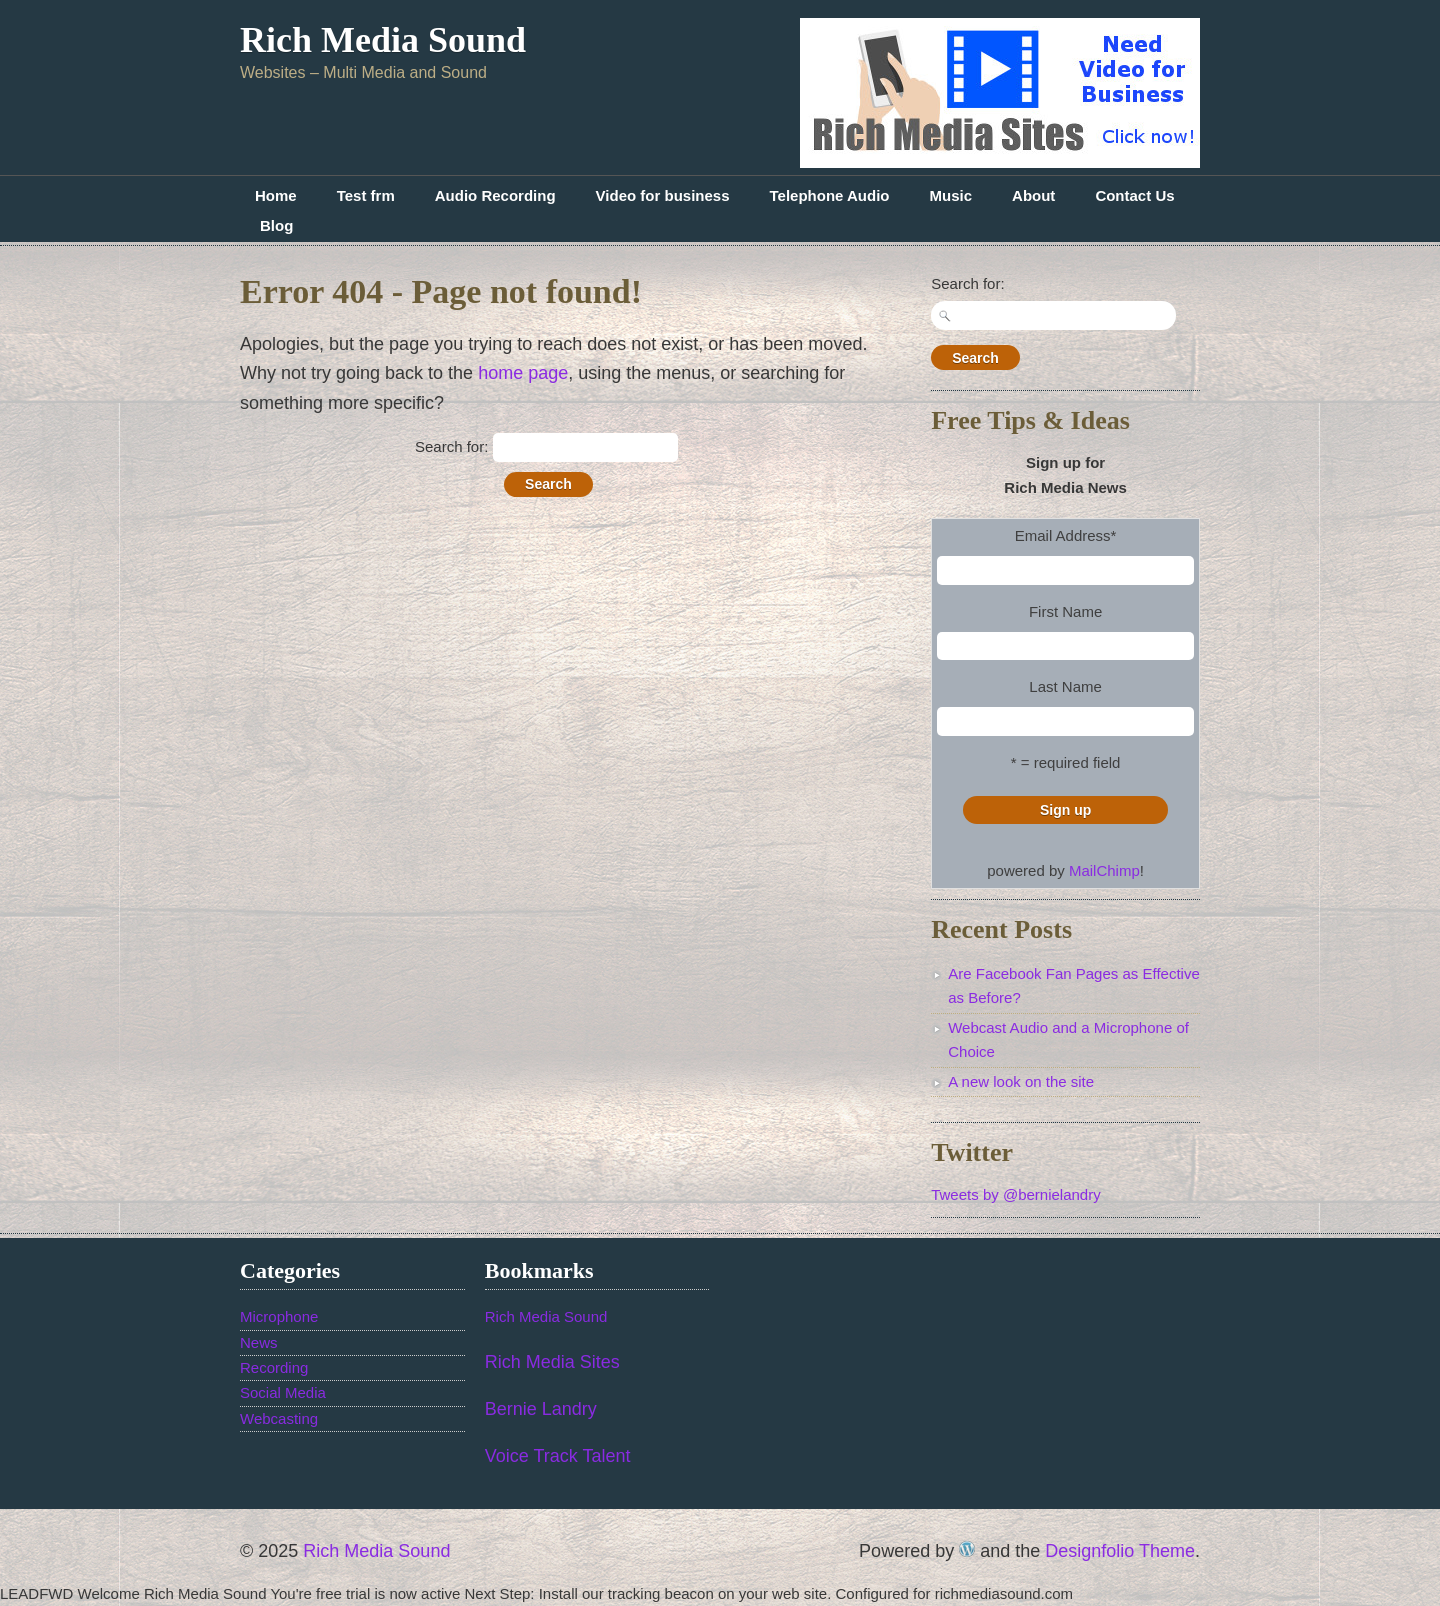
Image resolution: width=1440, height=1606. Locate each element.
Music (951, 195)
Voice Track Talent (558, 1456)
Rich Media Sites (552, 1362)
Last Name (1065, 686)
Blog (276, 225)
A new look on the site (1021, 1081)
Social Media (283, 1392)
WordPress (967, 1549)
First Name (1065, 611)
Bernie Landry (541, 1409)
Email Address (1066, 535)
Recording (274, 1367)
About (1033, 195)
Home (276, 195)
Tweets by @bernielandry (1015, 1194)
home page (523, 373)
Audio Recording (495, 195)
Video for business (663, 195)
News (259, 1342)
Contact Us (1134, 195)
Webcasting (279, 1418)
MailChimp (1104, 870)
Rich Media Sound (383, 40)
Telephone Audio (830, 195)
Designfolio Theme (1120, 1551)
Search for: (451, 446)
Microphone (279, 1316)
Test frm (366, 195)
